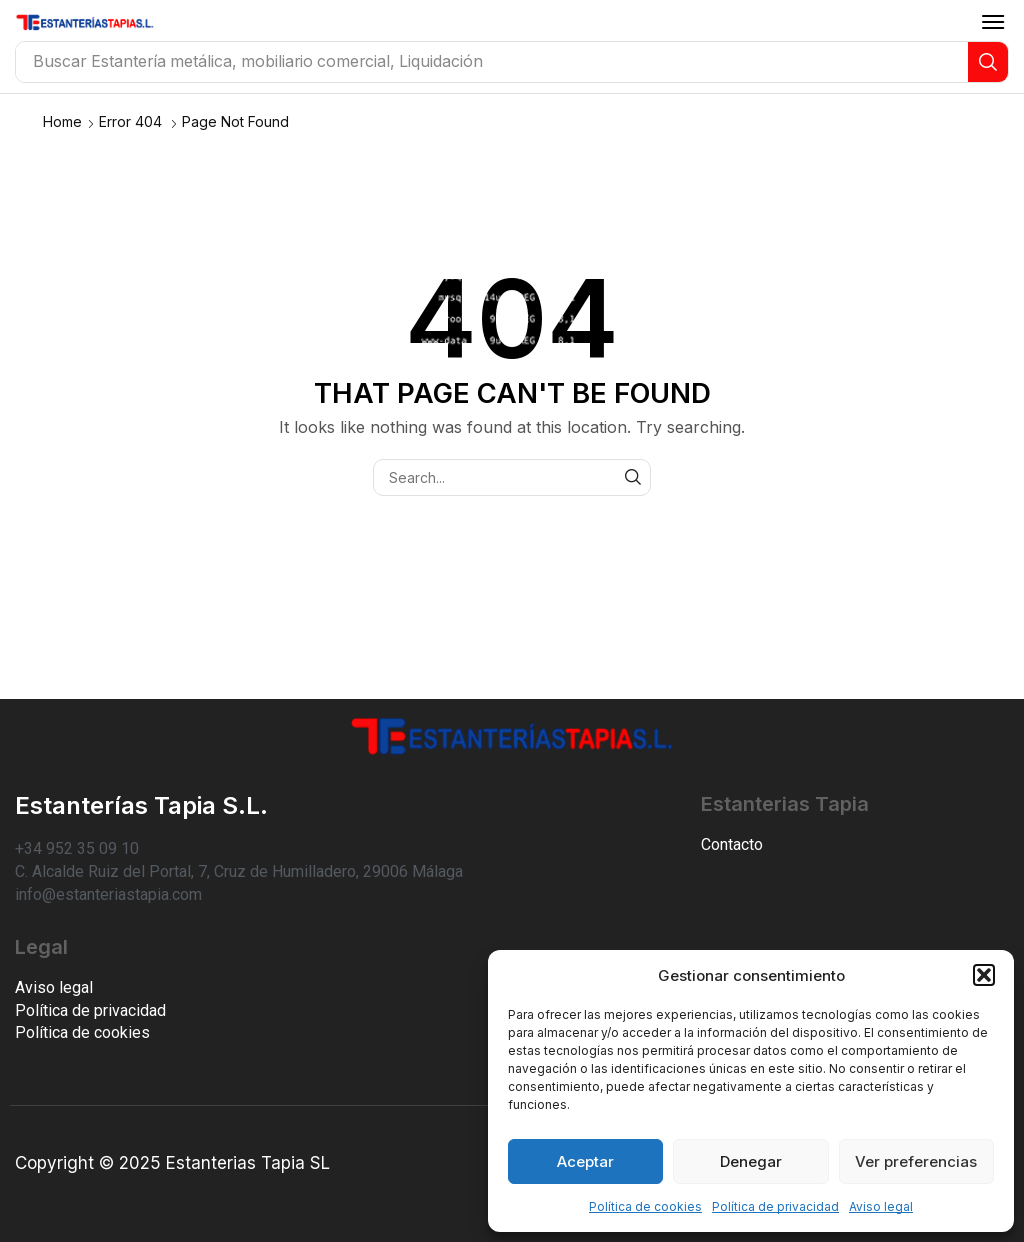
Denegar (751, 1161)
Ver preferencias (916, 1161)
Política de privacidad (775, 1206)
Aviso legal (881, 1206)
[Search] (988, 62)
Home (62, 121)
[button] (984, 975)
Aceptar (585, 1161)
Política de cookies (645, 1206)
